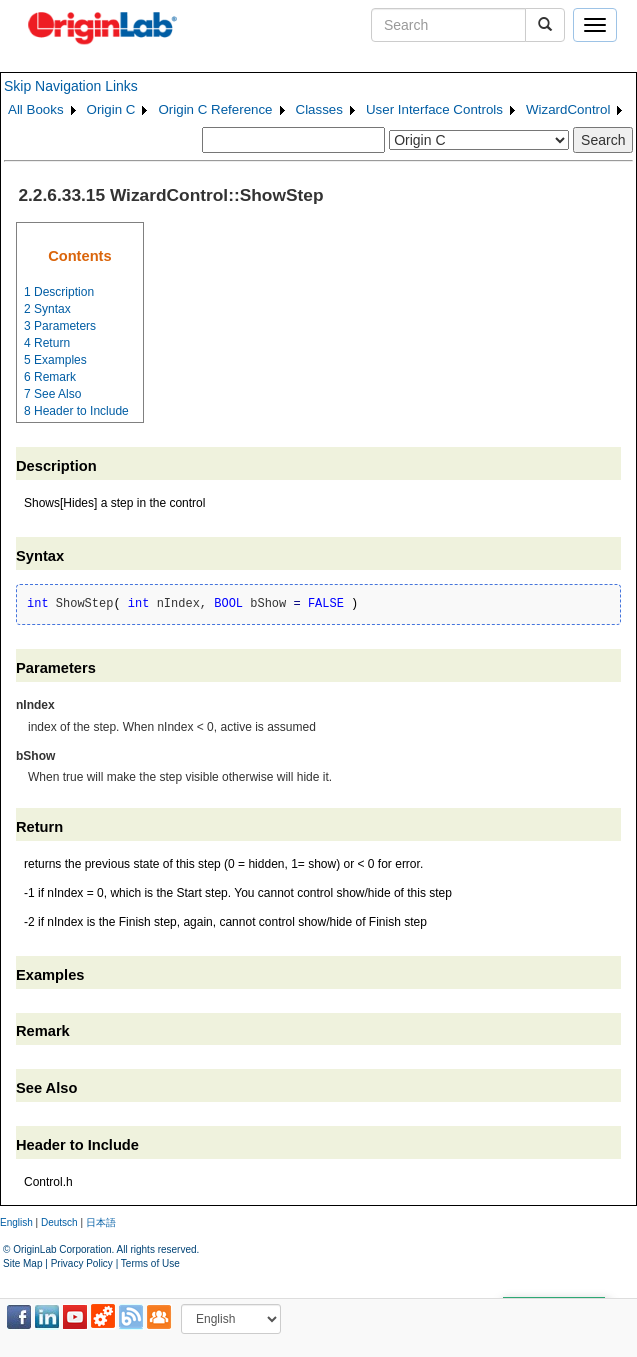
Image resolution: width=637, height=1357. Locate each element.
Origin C (111, 109)
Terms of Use (150, 1263)
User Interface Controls (434, 109)
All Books (36, 109)
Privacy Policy (82, 1263)
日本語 (101, 1222)
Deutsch (59, 1222)
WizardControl (568, 109)
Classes (319, 109)
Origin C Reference (215, 109)
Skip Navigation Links (71, 86)
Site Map (22, 1263)
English (16, 1222)
